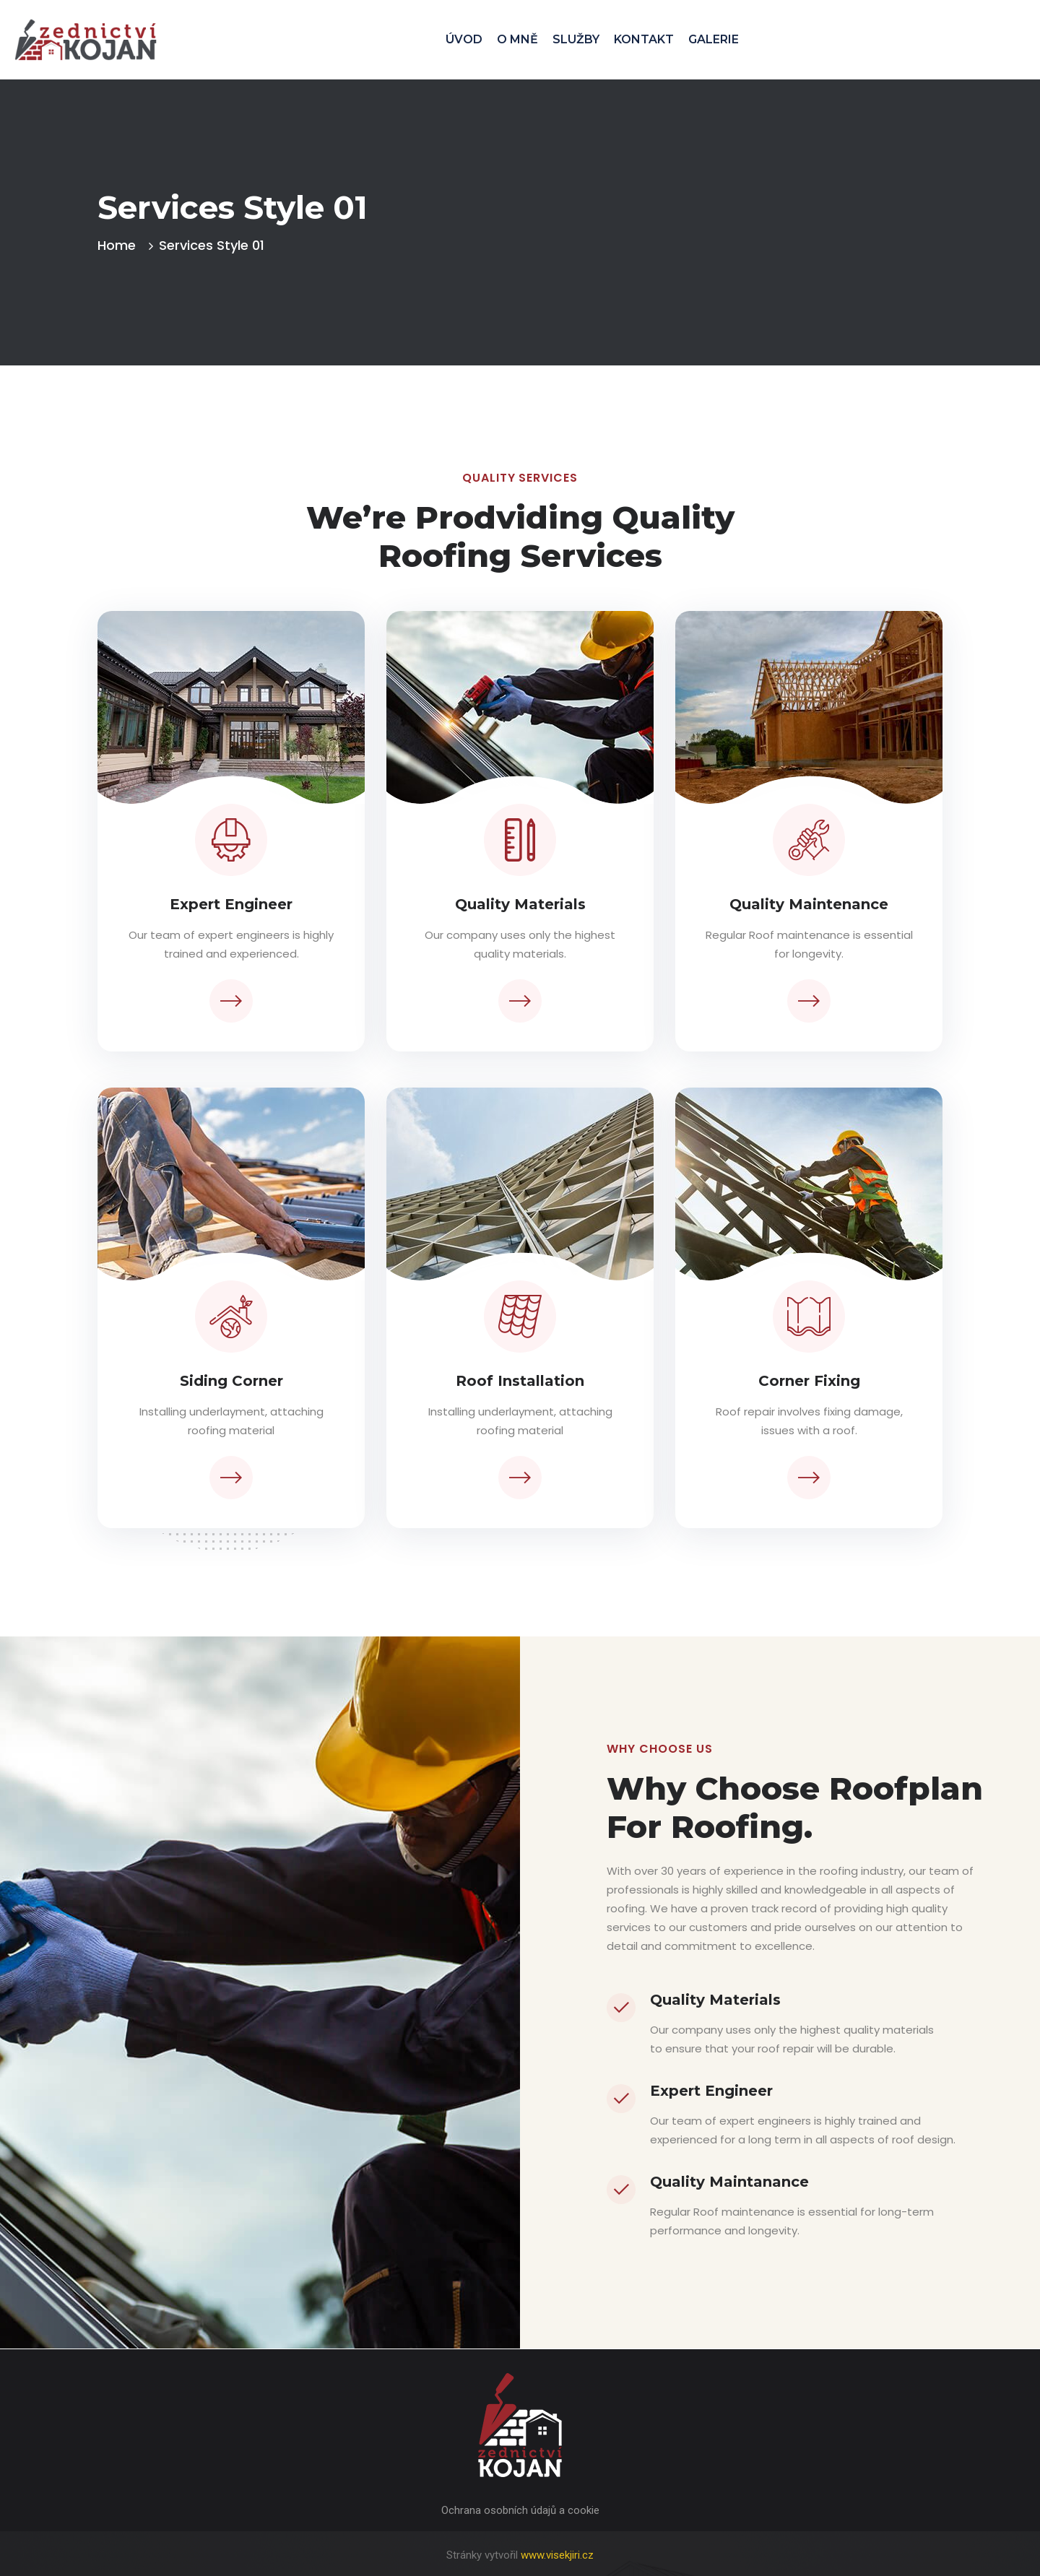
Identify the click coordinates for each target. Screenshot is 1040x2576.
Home (120, 245)
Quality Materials (520, 904)
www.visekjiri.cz (557, 2555)
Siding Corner (231, 1380)
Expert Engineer (231, 904)
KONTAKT (644, 39)
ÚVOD (464, 39)
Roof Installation (520, 1380)
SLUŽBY (575, 39)
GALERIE (713, 39)
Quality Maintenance (808, 904)
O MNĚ (517, 39)
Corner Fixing (809, 1380)
